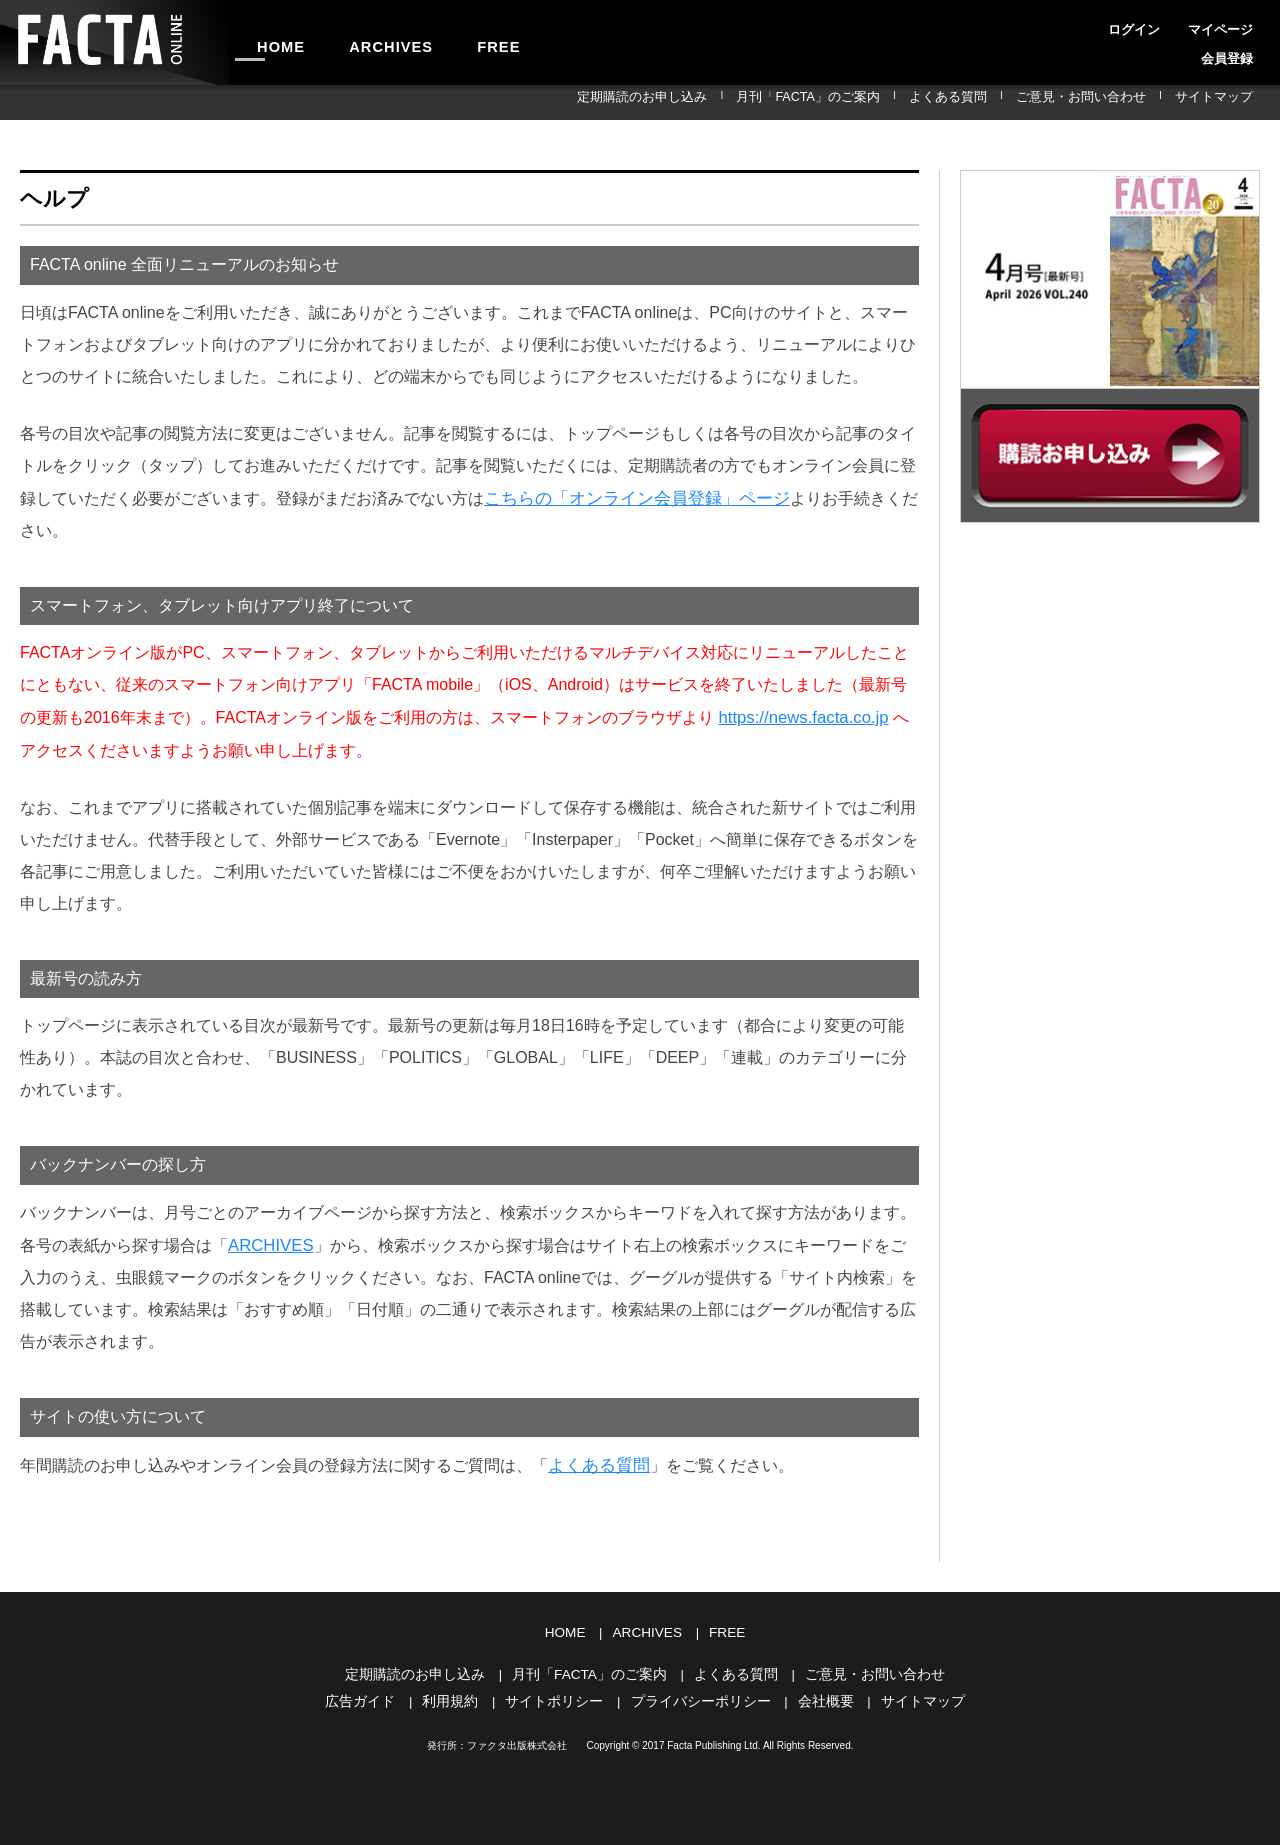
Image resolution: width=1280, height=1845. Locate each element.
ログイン (1100, 24)
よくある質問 (1002, 102)
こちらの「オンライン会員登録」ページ (628, 497)
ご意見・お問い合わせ (1113, 102)
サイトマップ (1224, 102)
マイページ (1168, 24)
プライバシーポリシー (698, 1692)
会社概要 (816, 1692)
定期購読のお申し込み (742, 102)
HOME (273, 42)
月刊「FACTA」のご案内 (884, 102)
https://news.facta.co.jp (799, 715)
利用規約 (461, 1692)
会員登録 (1236, 24)
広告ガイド (375, 1692)
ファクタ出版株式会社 (517, 1736)
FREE (456, 42)
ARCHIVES (366, 42)
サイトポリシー (559, 1692)
